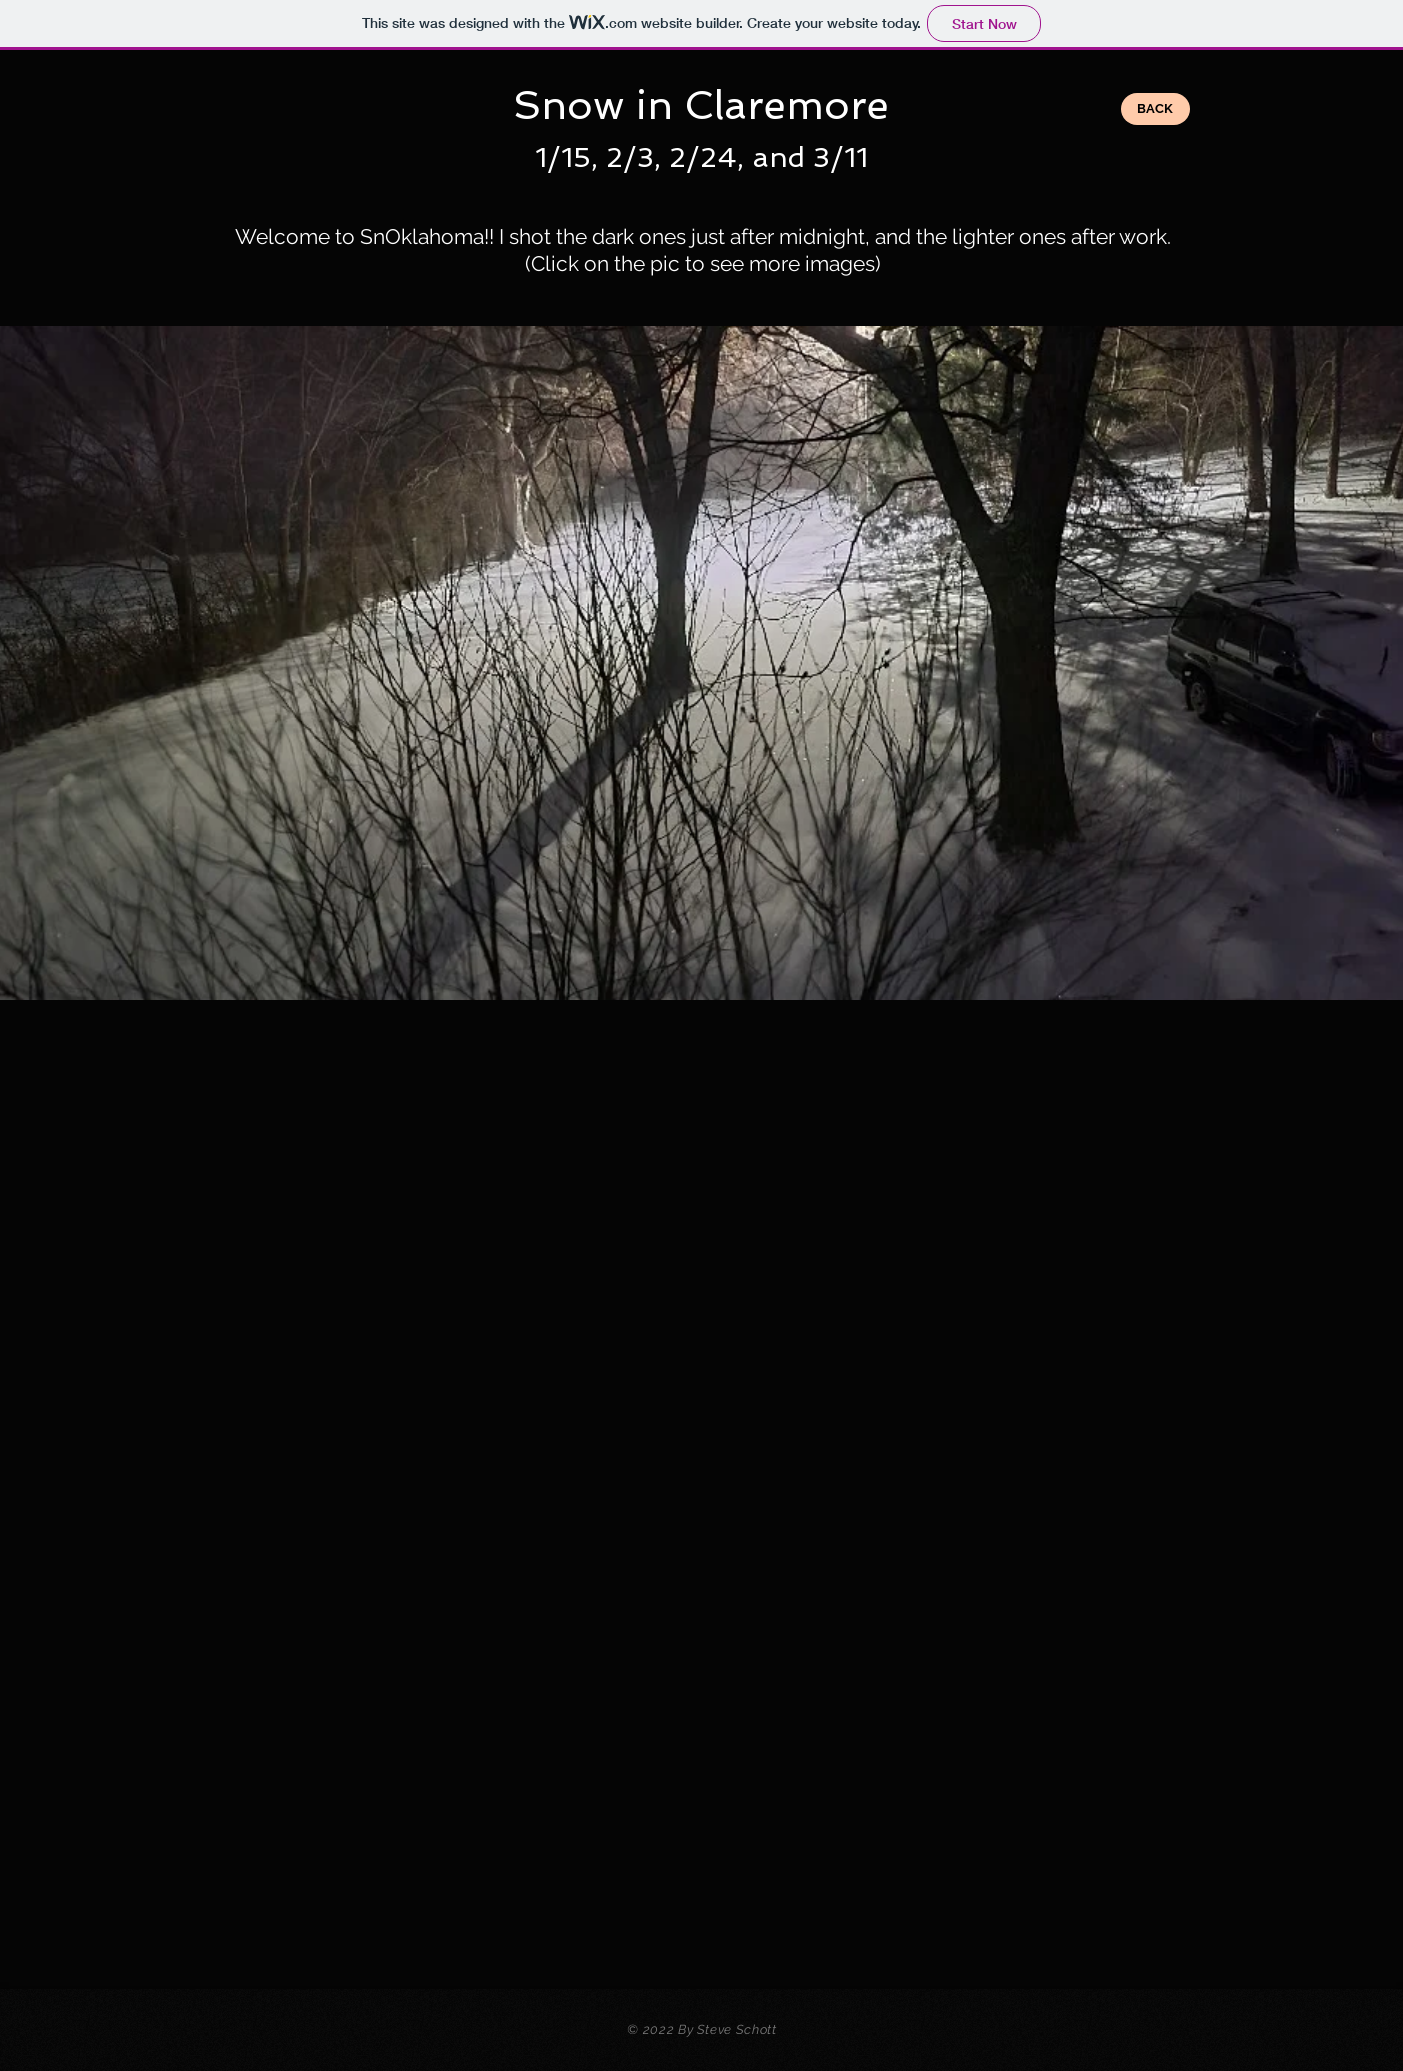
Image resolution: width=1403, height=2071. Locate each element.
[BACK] (1155, 109)
